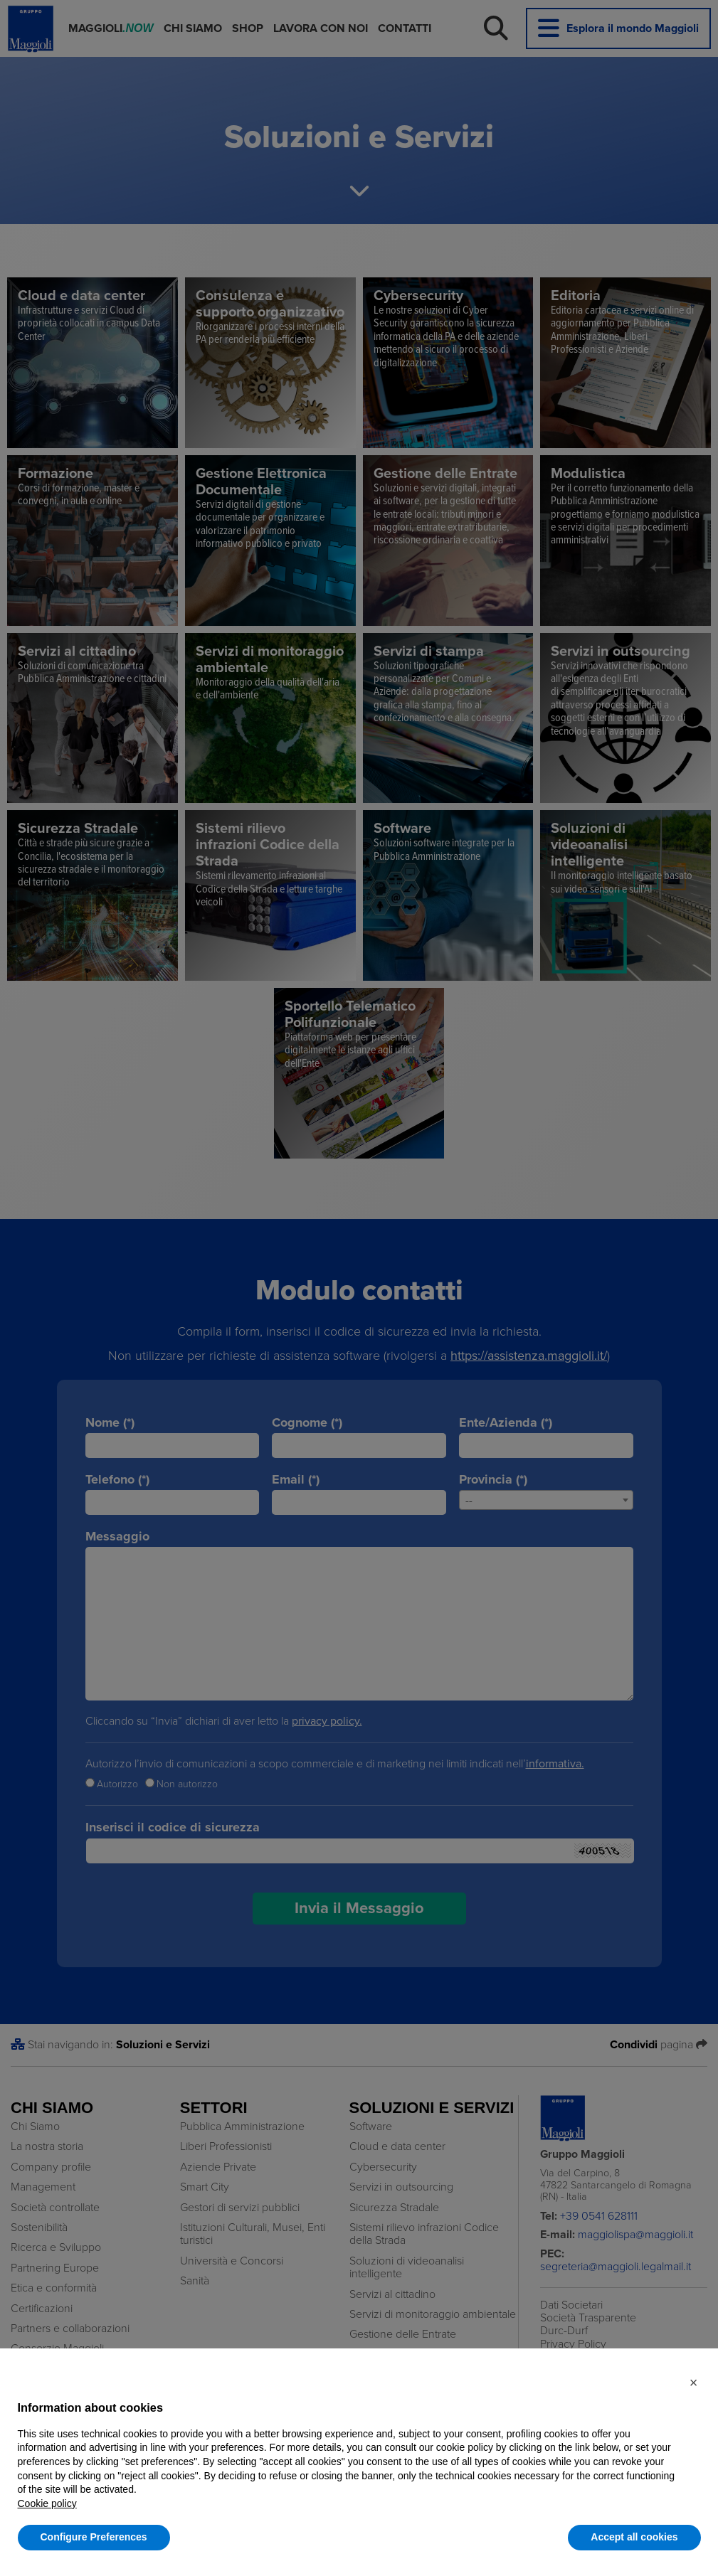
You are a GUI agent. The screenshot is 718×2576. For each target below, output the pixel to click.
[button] (693, 2382)
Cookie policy (47, 2503)
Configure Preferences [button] (94, 2537)
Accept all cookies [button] (634, 2537)
